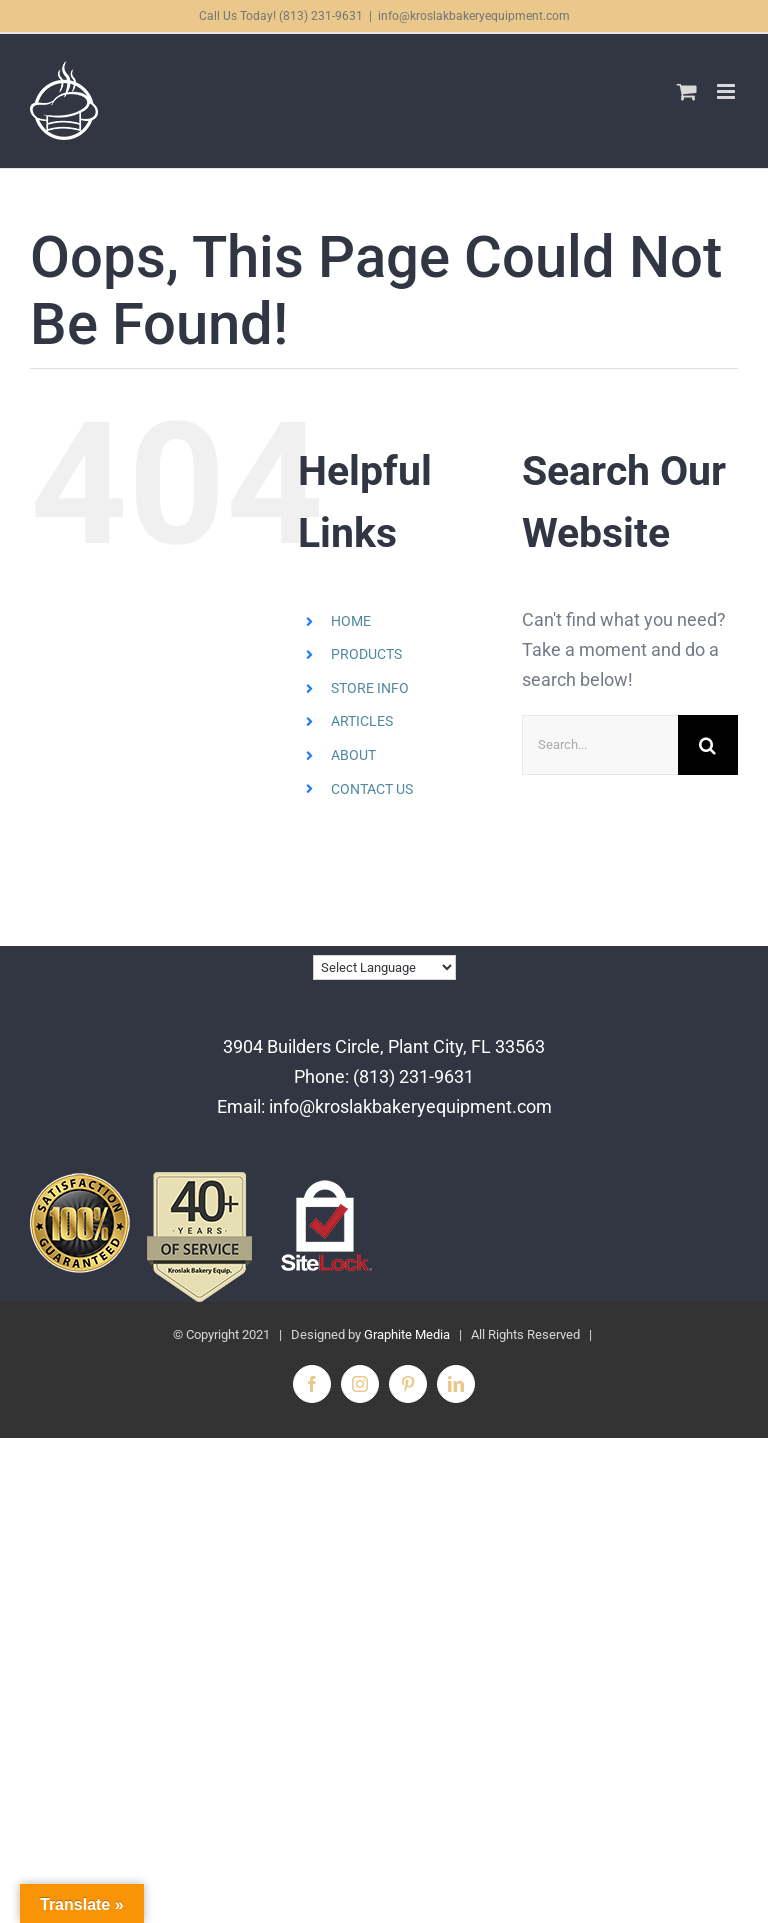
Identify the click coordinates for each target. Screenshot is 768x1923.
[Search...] (600, 745)
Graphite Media (407, 1334)
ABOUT (353, 755)
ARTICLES (362, 721)
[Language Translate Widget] (384, 967)
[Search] (708, 745)
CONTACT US (372, 789)
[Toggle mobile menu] (727, 91)
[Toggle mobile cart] (687, 91)
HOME (351, 621)
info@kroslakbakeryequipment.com (474, 16)
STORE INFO (370, 688)
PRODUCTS (366, 654)
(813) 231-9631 (413, 1076)
